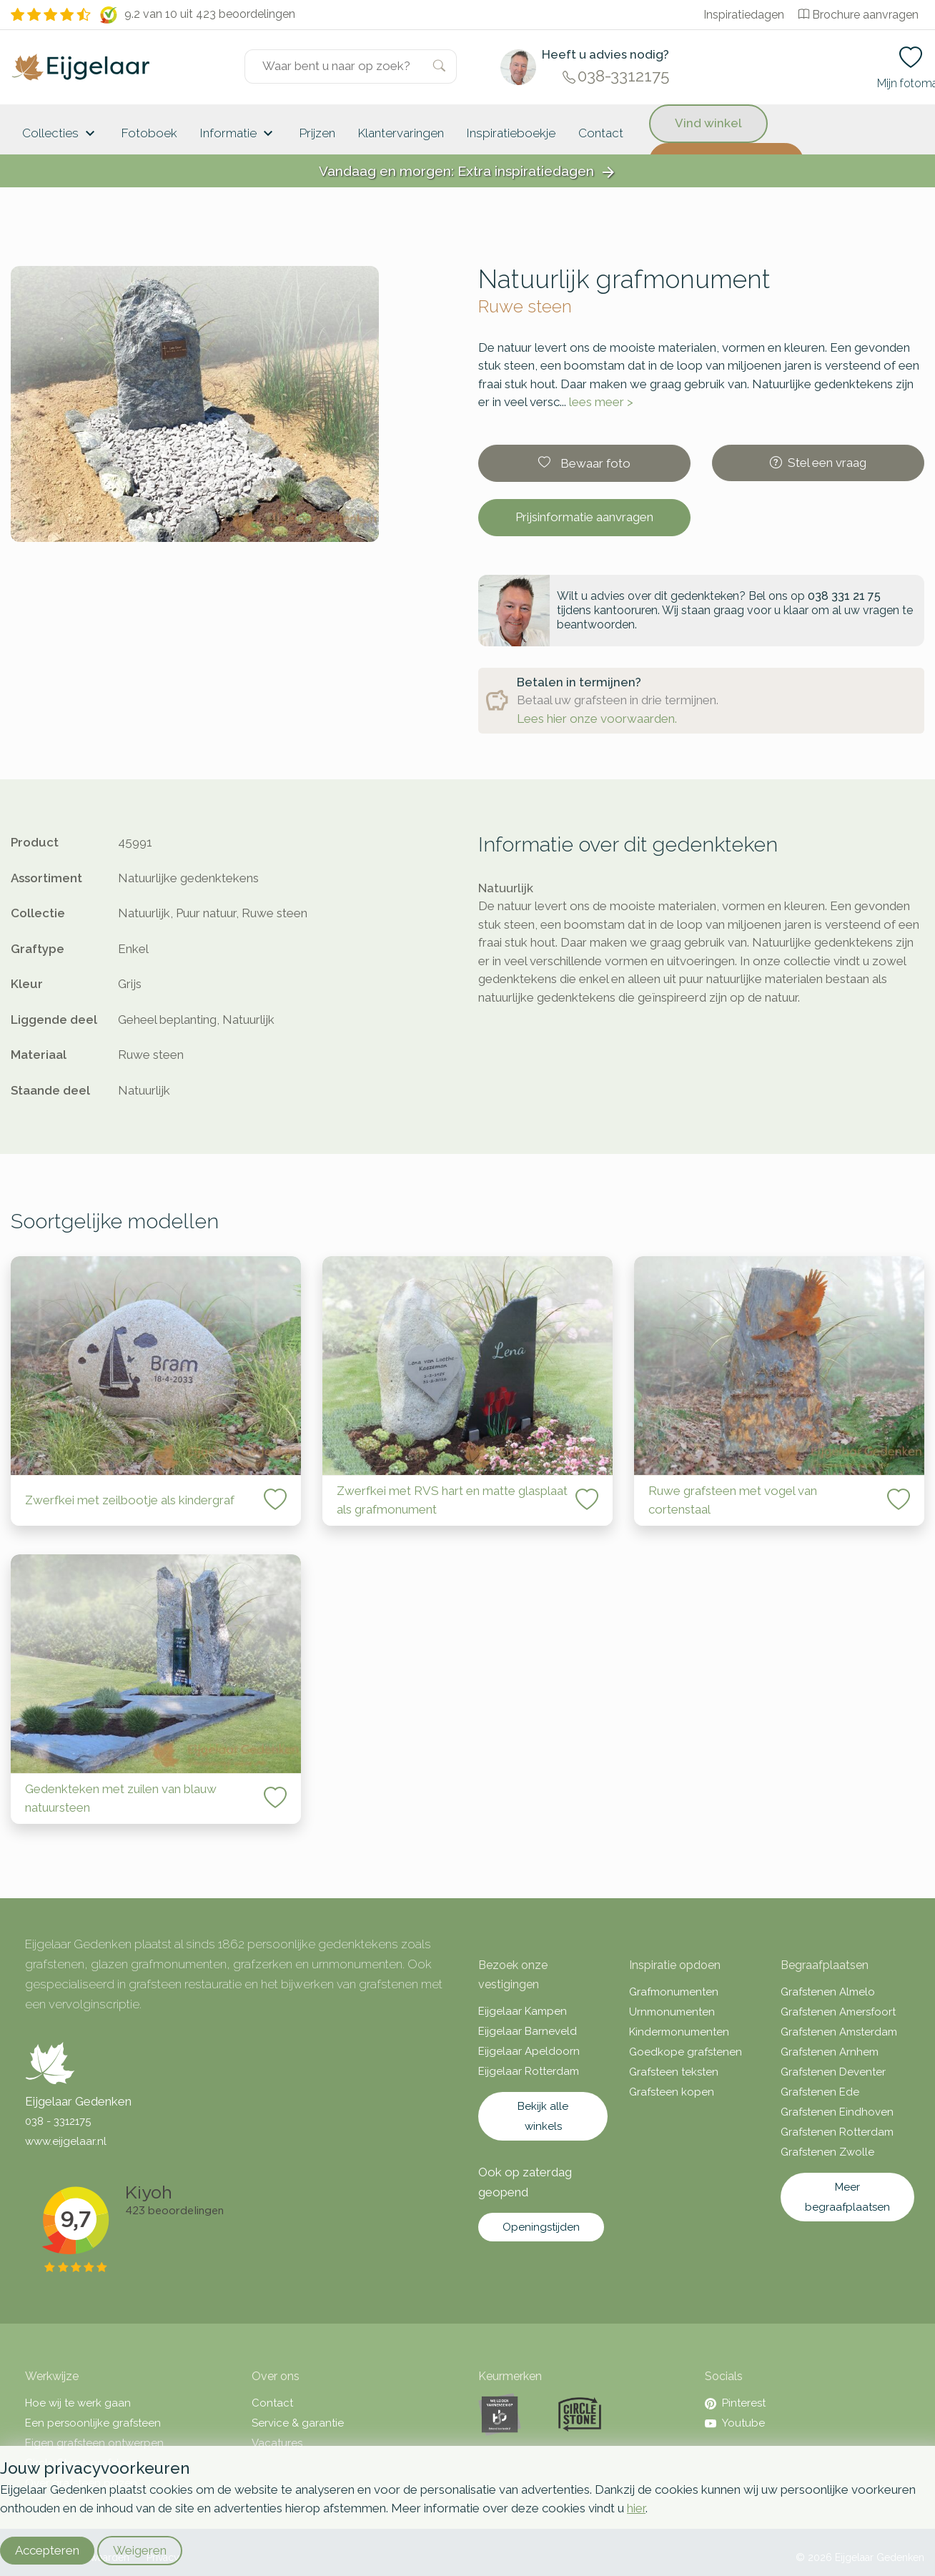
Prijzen (317, 133)
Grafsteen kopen (671, 2092)
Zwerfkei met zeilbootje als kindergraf (129, 1500)
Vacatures (277, 2443)
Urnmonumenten (672, 2011)
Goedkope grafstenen (685, 2051)
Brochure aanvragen (858, 14)
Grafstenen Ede (820, 2092)
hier (636, 2508)
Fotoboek (149, 133)
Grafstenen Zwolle (827, 2152)
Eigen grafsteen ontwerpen (94, 2443)
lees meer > (601, 402)
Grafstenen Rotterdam (837, 2132)
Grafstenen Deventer (833, 2072)
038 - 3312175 (58, 2121)
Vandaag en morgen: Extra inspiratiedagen (468, 172)
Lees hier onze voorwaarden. (597, 718)
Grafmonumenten (673, 1991)
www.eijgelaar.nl (66, 2141)
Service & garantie (298, 2423)
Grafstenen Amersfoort (838, 2011)
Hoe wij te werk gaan (78, 2403)
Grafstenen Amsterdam (839, 2031)
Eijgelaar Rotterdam (528, 2071)
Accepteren (47, 2550)
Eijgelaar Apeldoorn (529, 2051)
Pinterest (735, 2403)
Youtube (735, 2423)
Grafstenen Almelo (828, 1991)
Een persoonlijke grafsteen (93, 2423)
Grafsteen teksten (673, 2072)
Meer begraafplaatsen (847, 2197)
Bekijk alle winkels (543, 2116)
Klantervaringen (401, 133)
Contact (600, 133)
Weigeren (140, 2550)
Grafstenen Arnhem (830, 2051)
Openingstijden (541, 2227)
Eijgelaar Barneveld (527, 2031)
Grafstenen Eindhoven (837, 2112)
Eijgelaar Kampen (522, 2011)
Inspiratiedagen (743, 14)
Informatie (238, 133)
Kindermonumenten (679, 2031)
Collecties (60, 133)
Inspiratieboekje (511, 133)
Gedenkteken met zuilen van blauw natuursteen (121, 1798)
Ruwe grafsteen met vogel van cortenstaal (732, 1500)
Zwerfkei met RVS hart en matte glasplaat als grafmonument (452, 1500)
